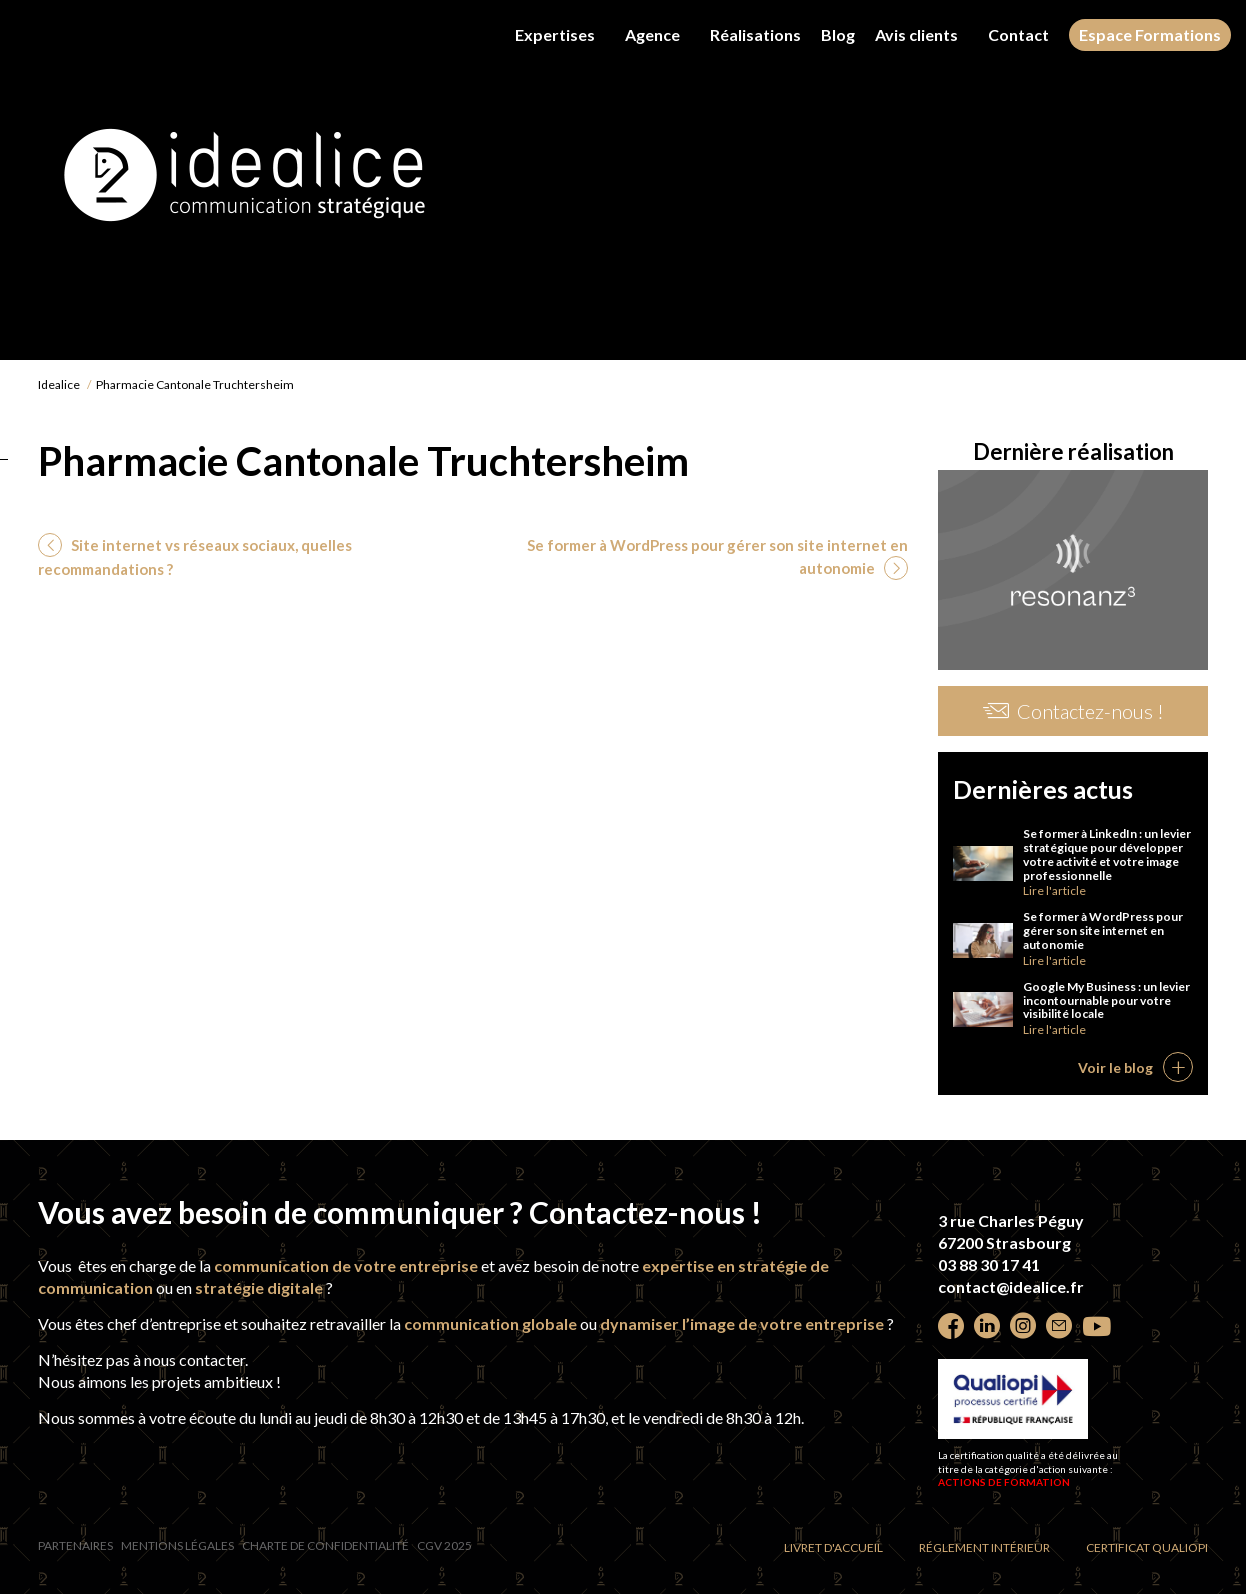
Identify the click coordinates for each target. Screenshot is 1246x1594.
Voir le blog (1115, 1067)
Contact (1018, 34)
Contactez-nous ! (1073, 711)
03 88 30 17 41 (989, 1264)
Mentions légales (177, 1545)
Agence (652, 34)
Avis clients (916, 34)
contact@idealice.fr (1011, 1286)
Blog (838, 35)
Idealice (59, 384)
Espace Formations (1150, 34)
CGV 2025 (444, 1545)
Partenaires (75, 1545)
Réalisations (755, 34)
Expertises (555, 34)
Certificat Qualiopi (1147, 1547)
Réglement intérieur (984, 1547)
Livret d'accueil (833, 1547)
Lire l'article (1054, 890)
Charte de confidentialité (325, 1545)
